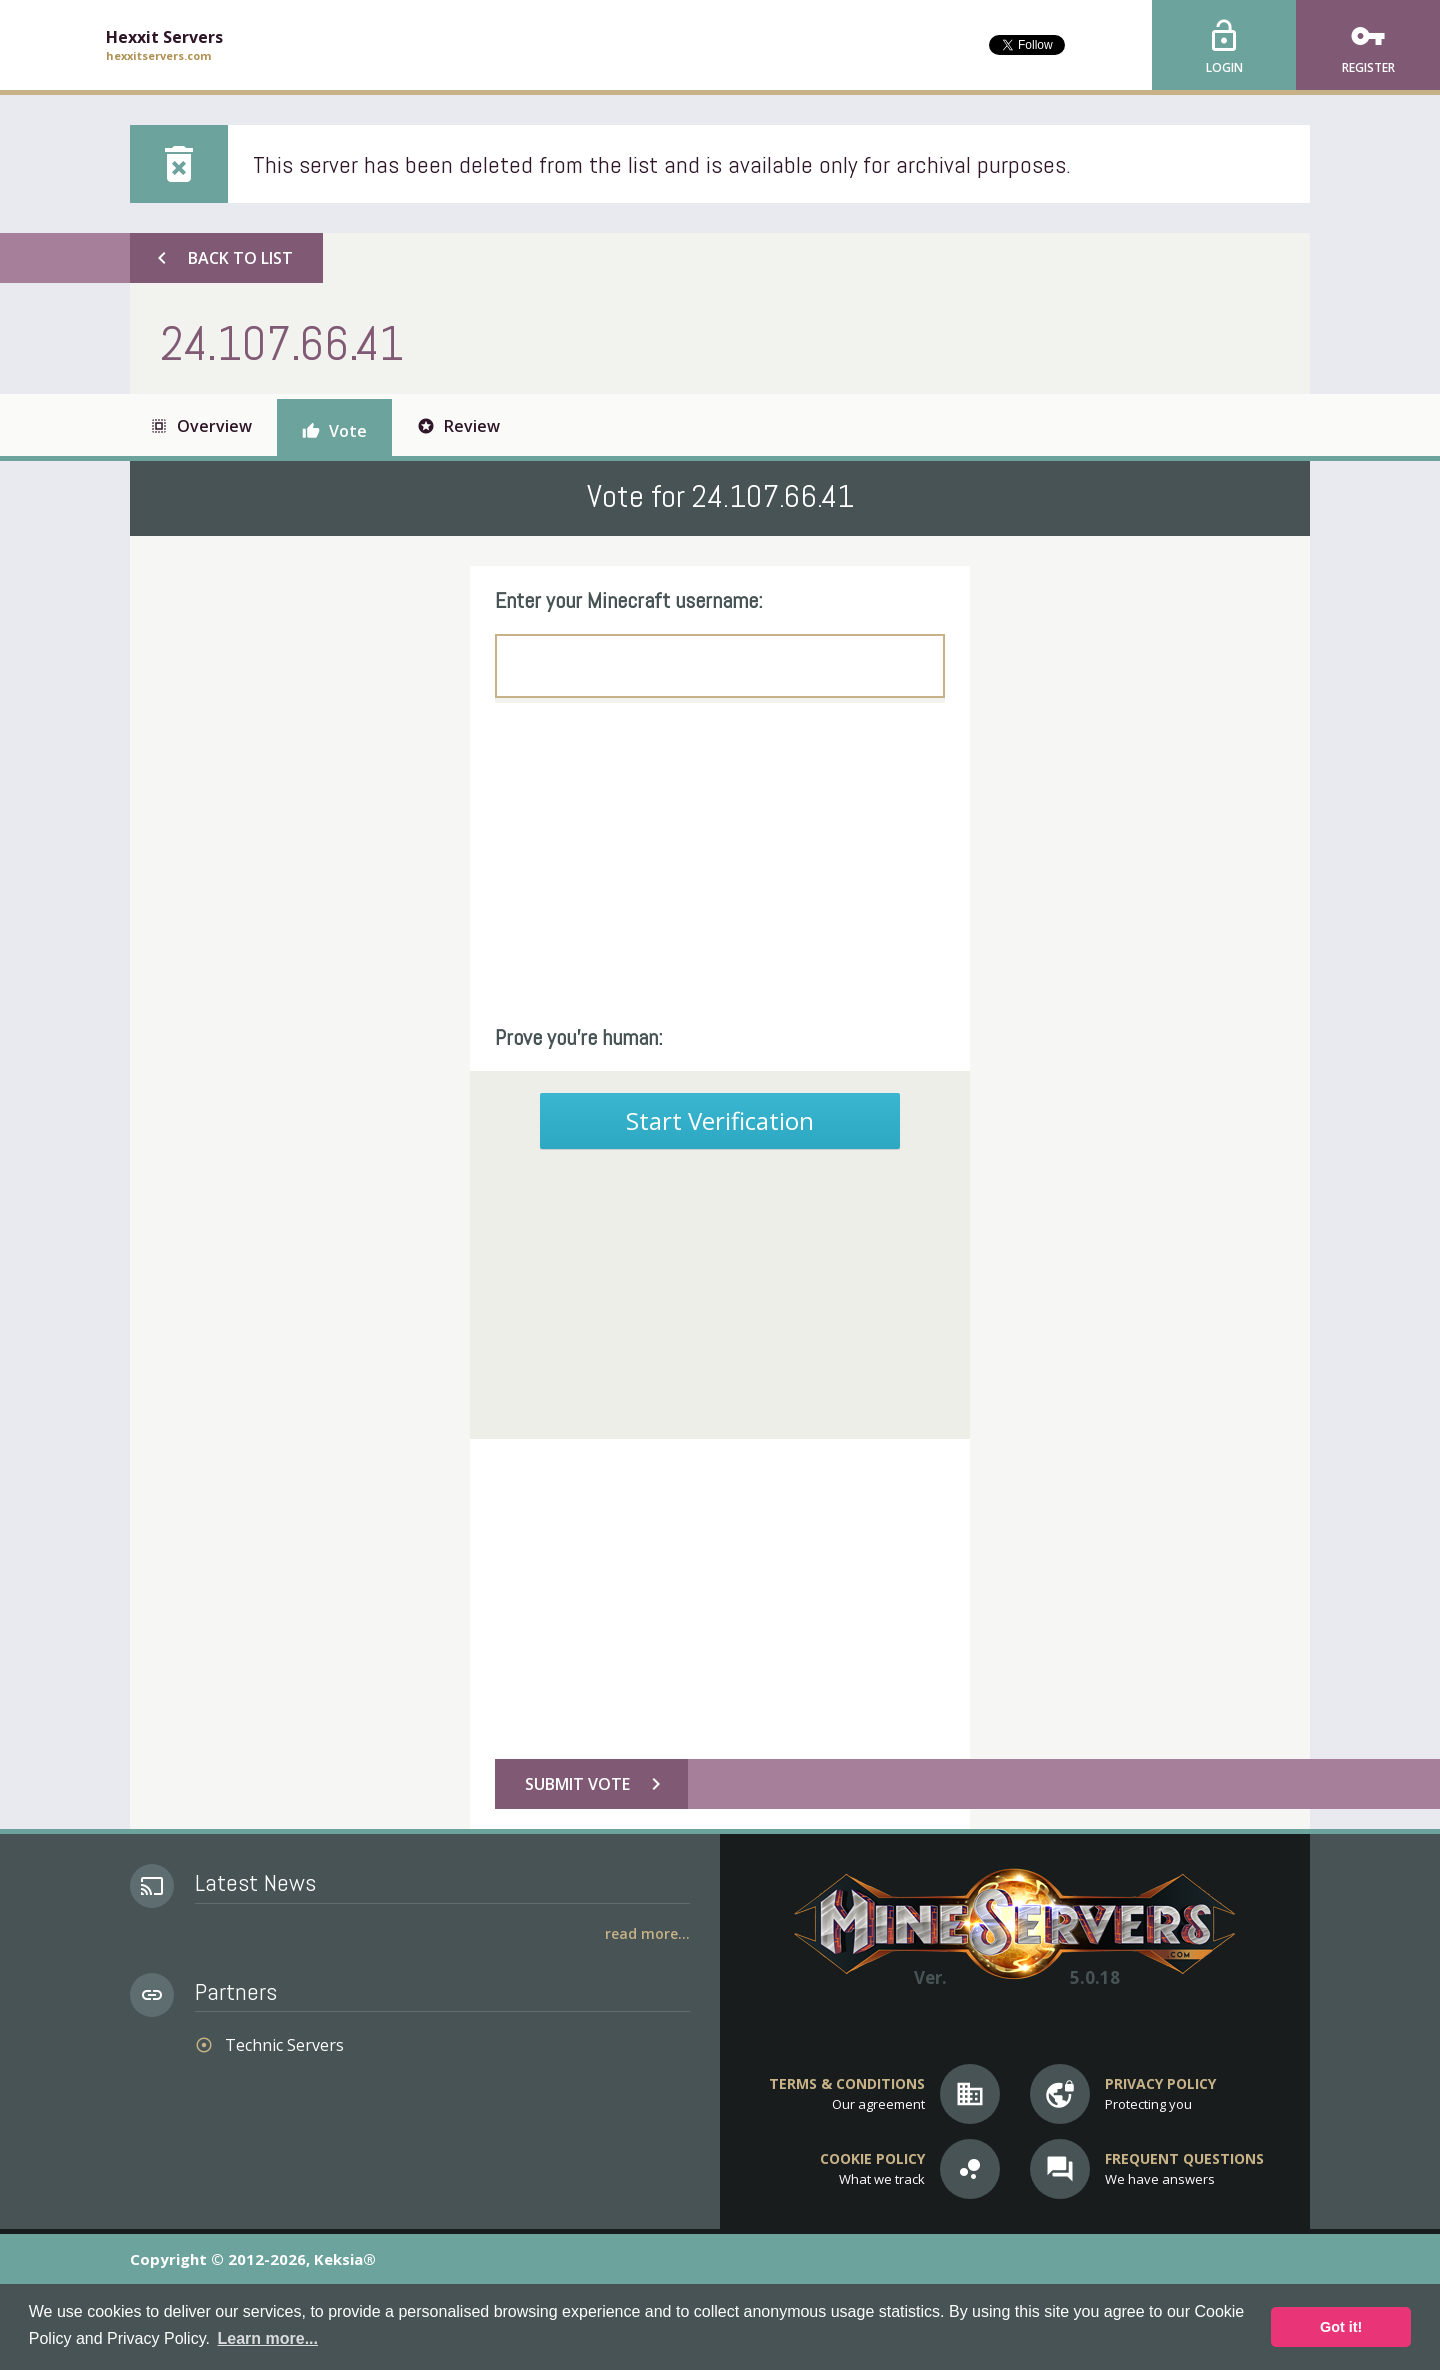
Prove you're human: (579, 1037)
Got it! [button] (1341, 2327)
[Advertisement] (720, 863)
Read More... (647, 1933)
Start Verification (720, 1120)
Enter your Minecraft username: (629, 600)
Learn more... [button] (268, 2338)
